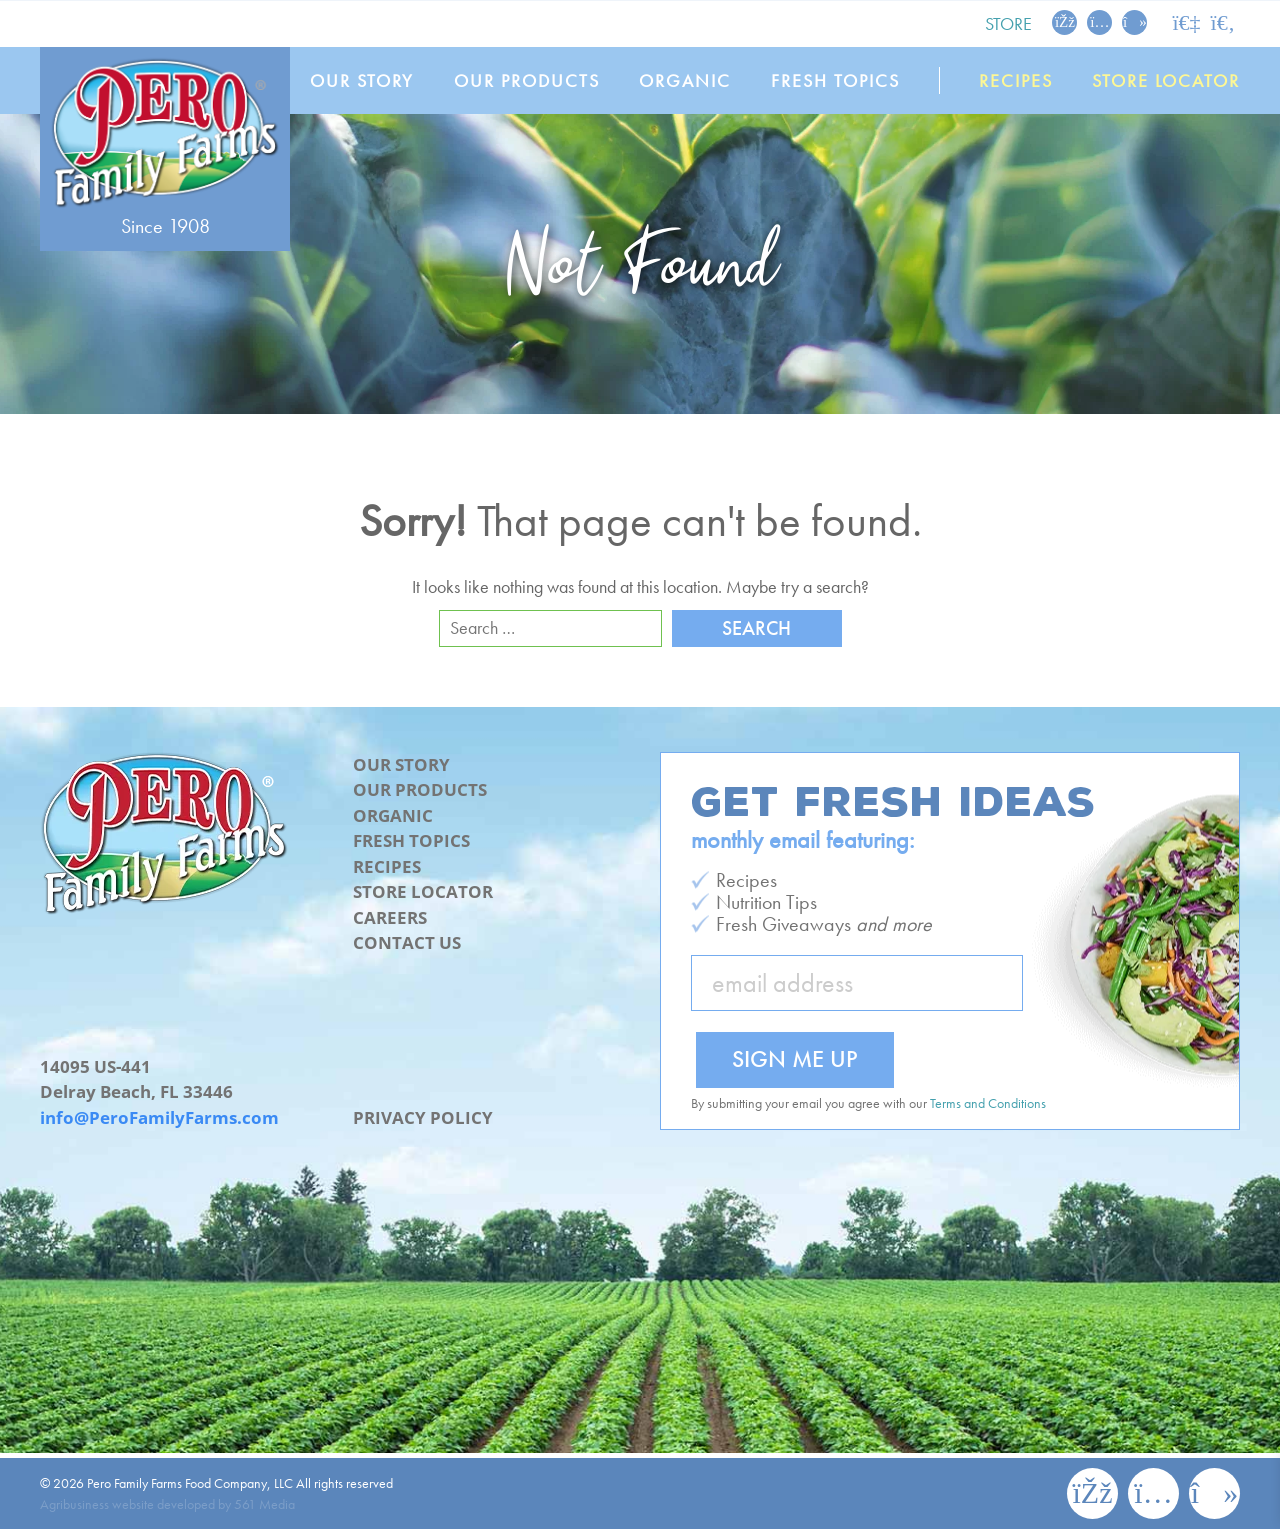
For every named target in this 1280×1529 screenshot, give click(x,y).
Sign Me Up (795, 1058)
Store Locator (1166, 80)
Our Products (527, 80)
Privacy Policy (423, 1117)
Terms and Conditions (988, 1103)
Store (1008, 23)
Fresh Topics (835, 80)
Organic (685, 80)
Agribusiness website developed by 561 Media (167, 1504)
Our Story (362, 80)
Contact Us (407, 942)
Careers (390, 917)
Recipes (1016, 80)
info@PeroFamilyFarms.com (159, 1117)
